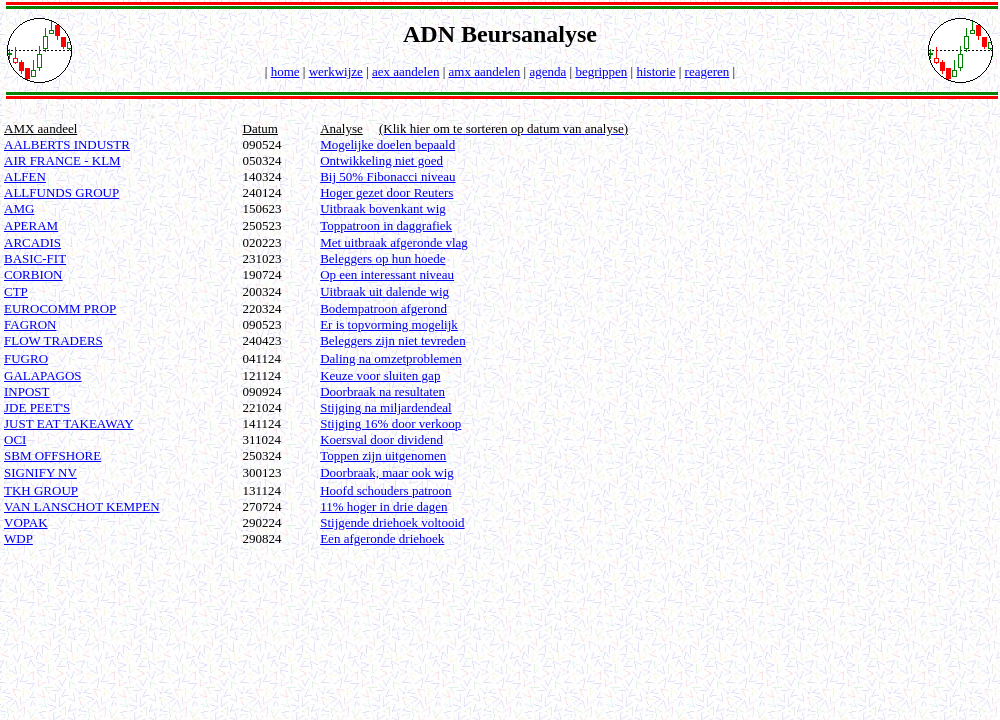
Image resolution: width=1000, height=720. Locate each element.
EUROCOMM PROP (60, 308)
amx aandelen (485, 71)
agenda (547, 71)
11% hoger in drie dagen (383, 506)
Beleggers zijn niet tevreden (392, 340)
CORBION (33, 274)
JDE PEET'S (37, 407)
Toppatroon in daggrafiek (386, 225)
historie (655, 71)
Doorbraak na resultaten (382, 391)
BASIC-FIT (35, 258)
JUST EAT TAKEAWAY (69, 423)
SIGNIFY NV (40, 472)
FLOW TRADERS (53, 340)
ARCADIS (32, 242)
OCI (15, 439)
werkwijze (336, 71)
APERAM (31, 225)
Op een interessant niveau (387, 274)
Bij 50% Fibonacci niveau (387, 176)
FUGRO (26, 358)
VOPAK (26, 522)
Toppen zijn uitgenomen (383, 455)
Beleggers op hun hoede (382, 258)
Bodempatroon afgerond (383, 308)
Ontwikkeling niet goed (381, 160)
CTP (16, 291)
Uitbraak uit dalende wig (384, 291)
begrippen (601, 71)
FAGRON (30, 324)
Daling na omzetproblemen (391, 358)
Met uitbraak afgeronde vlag (394, 242)
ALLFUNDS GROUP (61, 192)
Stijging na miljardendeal (385, 407)
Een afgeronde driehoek (382, 538)
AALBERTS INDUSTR (67, 144)
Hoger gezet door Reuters (386, 192)
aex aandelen (405, 71)
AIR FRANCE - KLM (62, 160)
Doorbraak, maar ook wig (387, 472)
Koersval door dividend (381, 439)
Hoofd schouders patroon (385, 490)
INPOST (27, 391)
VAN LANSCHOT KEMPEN (82, 506)
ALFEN (25, 176)
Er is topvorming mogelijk (389, 324)
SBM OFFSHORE (52, 455)
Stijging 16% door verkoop (390, 423)
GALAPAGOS (43, 375)
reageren (707, 71)
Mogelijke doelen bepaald (387, 144)
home (285, 71)
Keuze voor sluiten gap (380, 375)
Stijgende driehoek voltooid (392, 522)
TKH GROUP (41, 490)
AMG (19, 208)
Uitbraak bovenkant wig (383, 208)
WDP (18, 538)
